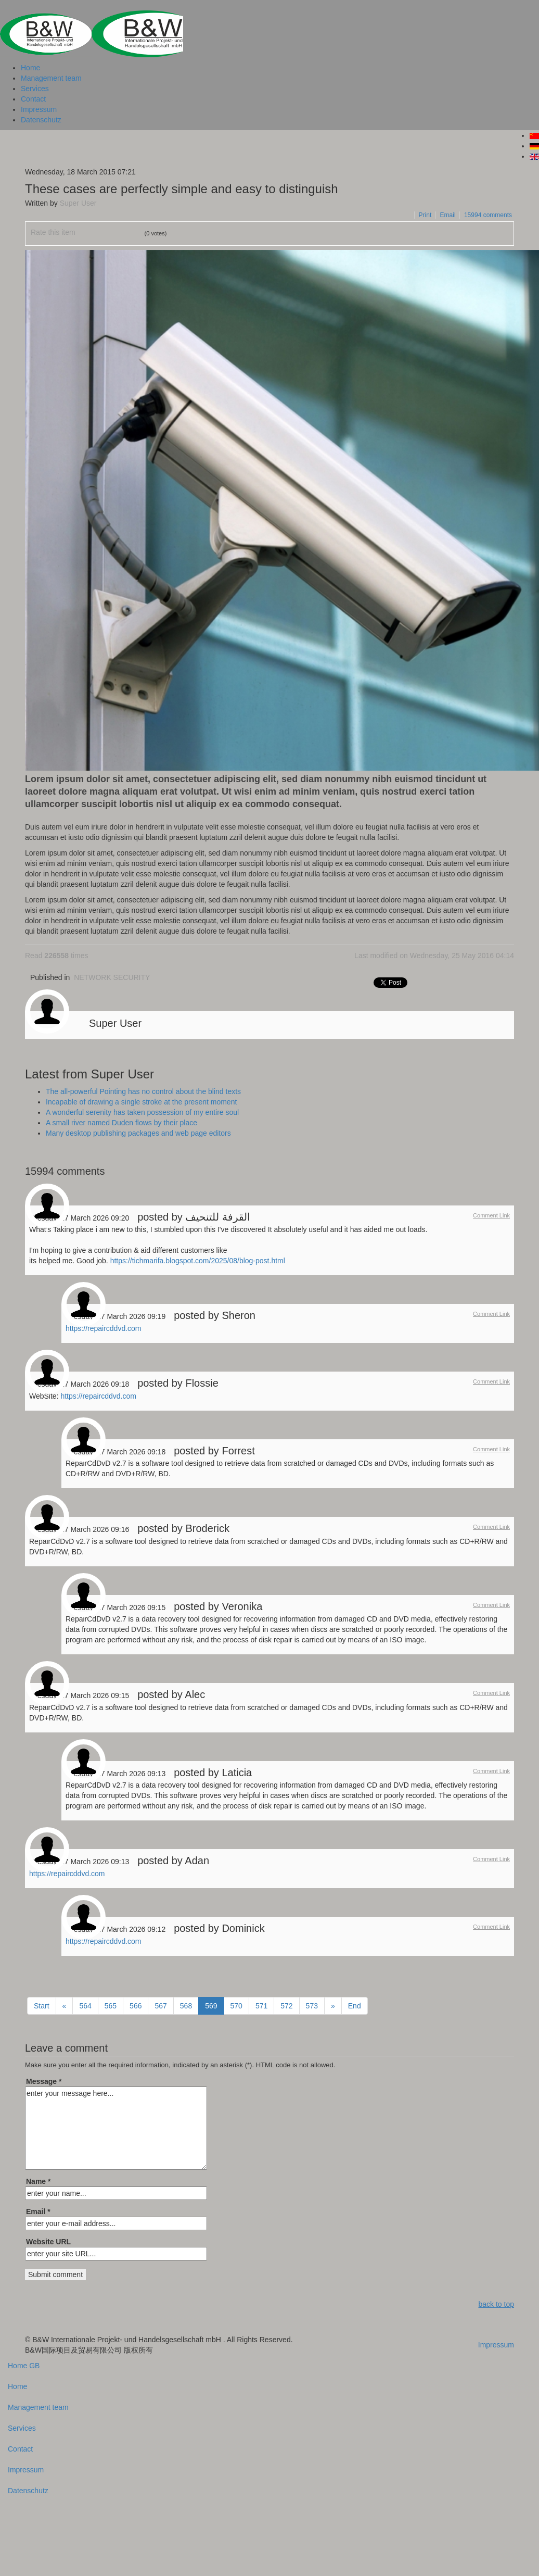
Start (41, 2006)
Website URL (48, 2242)
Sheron (238, 1315)
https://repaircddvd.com (104, 1328)
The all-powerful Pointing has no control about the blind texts (143, 1091)
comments (488, 215)
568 (186, 2006)
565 (111, 2006)
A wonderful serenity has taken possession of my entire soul (142, 1112)
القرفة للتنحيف (217, 1217)
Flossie (201, 1383)
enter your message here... (116, 2128)
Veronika (242, 1606)
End (354, 2006)
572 (286, 2006)
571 (261, 2006)
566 (136, 2006)
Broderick (207, 1528)
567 (160, 2006)
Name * (38, 2181)
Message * (43, 2081)
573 (312, 2006)
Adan (197, 1860)
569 (211, 2006)
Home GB (24, 2365)
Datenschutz (41, 120)
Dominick (243, 1928)
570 (236, 2006)
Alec (195, 1694)
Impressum (39, 109)
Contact (33, 99)
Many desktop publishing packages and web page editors (138, 1133)
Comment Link (491, 1215)
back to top (497, 2304)
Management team (51, 78)
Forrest (238, 1450)
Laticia (237, 1772)
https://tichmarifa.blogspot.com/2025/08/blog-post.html (197, 1260)
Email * (38, 2211)
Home (30, 68)
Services (35, 88)
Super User (78, 203)
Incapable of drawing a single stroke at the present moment (141, 1102)
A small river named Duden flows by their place (121, 1123)
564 (85, 2006)
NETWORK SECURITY (112, 977)
